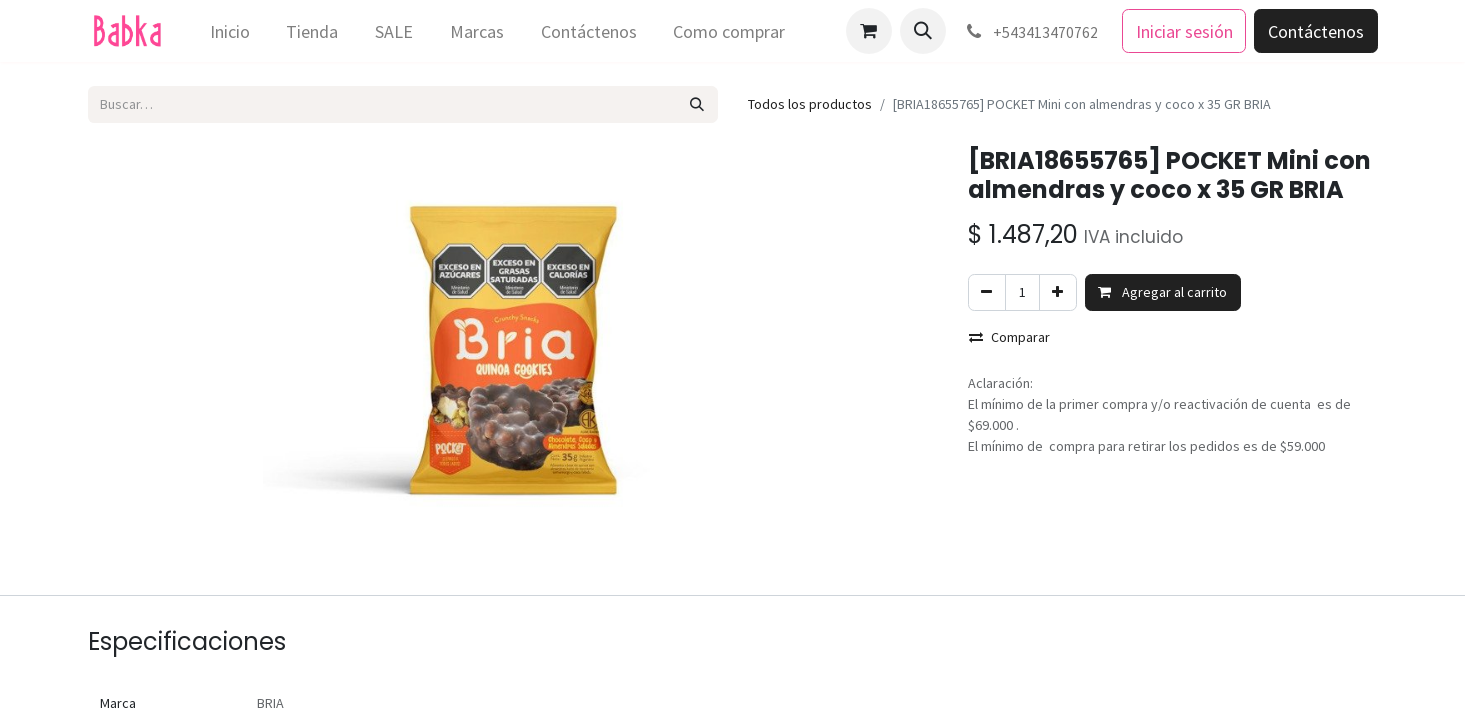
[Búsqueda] (696, 104)
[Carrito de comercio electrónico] (869, 31)
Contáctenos (1316, 31)
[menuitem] (229, 31)
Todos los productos (810, 104)
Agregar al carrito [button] (1162, 292)
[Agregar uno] (1058, 292)
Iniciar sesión (1184, 31)
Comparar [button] (1009, 337)
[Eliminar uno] (987, 292)
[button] (923, 31)
